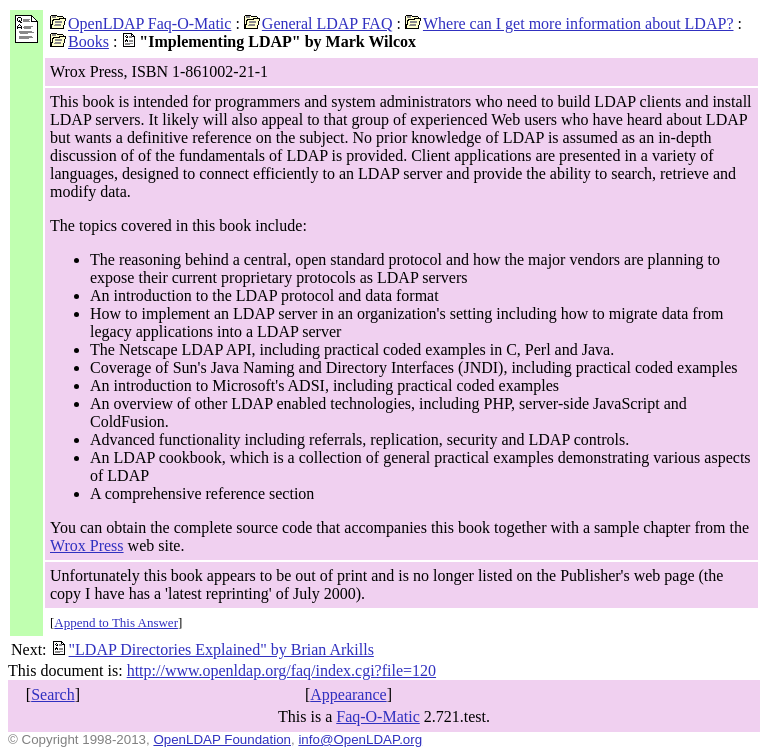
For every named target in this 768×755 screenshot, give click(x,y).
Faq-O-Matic (378, 716)
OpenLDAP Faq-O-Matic (140, 23)
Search (53, 694)
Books (79, 41)
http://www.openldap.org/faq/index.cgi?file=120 (281, 670)
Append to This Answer (116, 622)
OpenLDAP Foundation (222, 739)
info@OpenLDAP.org (360, 739)
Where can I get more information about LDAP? (569, 23)
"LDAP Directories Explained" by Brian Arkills (212, 649)
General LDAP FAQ (318, 23)
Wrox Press (87, 545)
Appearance (348, 694)
